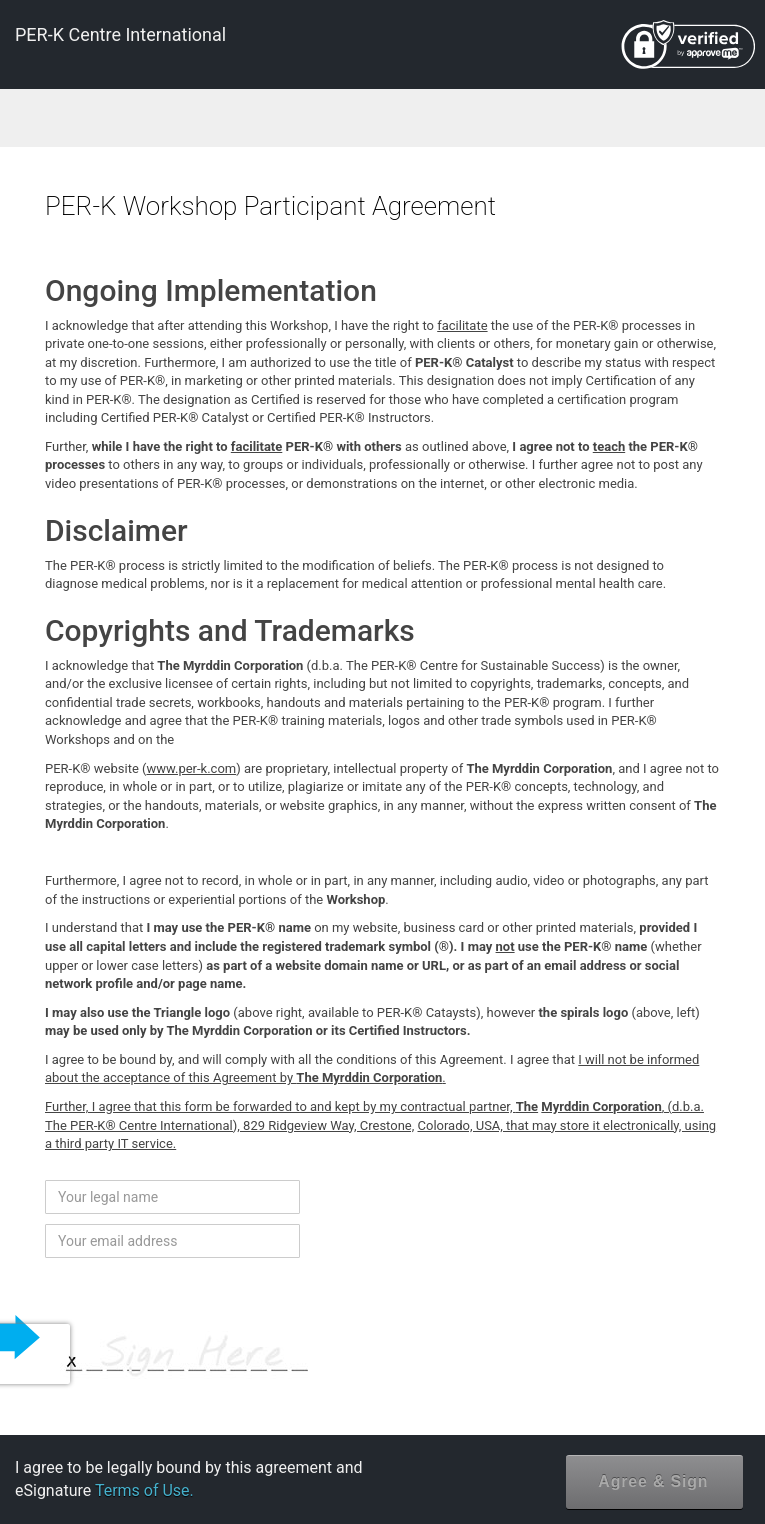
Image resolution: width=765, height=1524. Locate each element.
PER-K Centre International (120, 34)
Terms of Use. (144, 1490)
